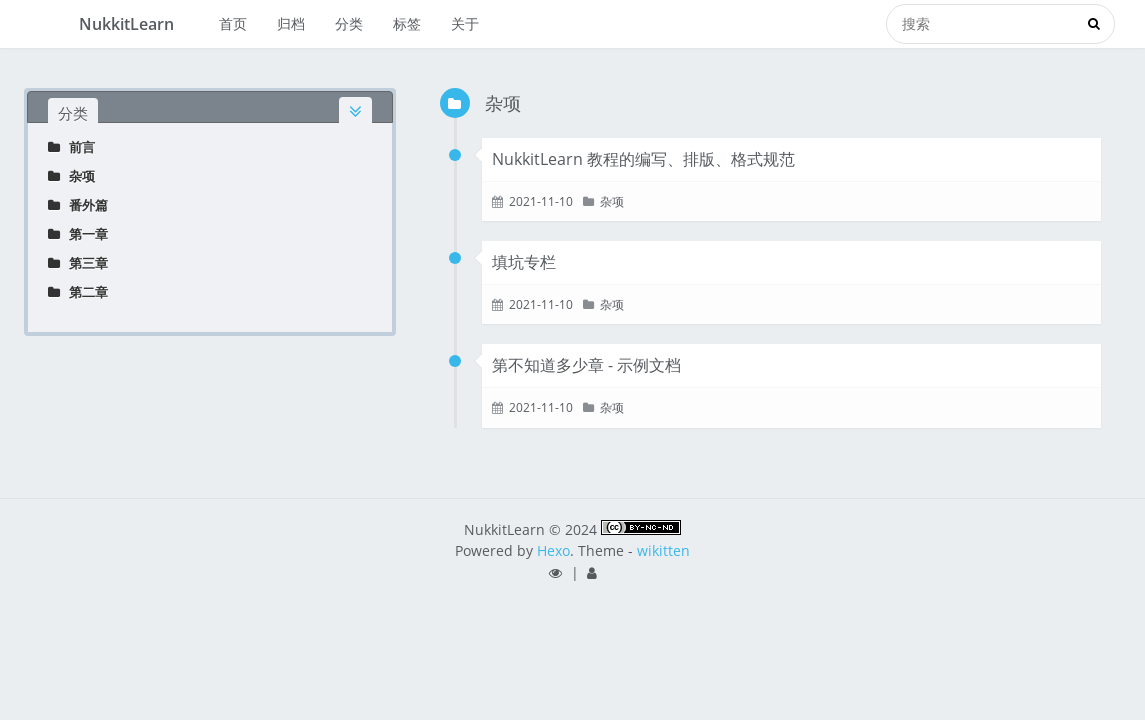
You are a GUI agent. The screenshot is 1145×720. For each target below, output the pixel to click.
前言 (71, 147)
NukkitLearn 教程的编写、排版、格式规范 (643, 159)
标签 (407, 23)
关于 (465, 23)
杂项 (71, 176)
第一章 (78, 234)
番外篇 (78, 205)
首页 (233, 23)
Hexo (553, 550)
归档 (291, 23)
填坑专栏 (524, 262)
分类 (349, 23)
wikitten (663, 550)
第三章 (78, 263)
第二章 (78, 292)
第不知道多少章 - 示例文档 (586, 365)
